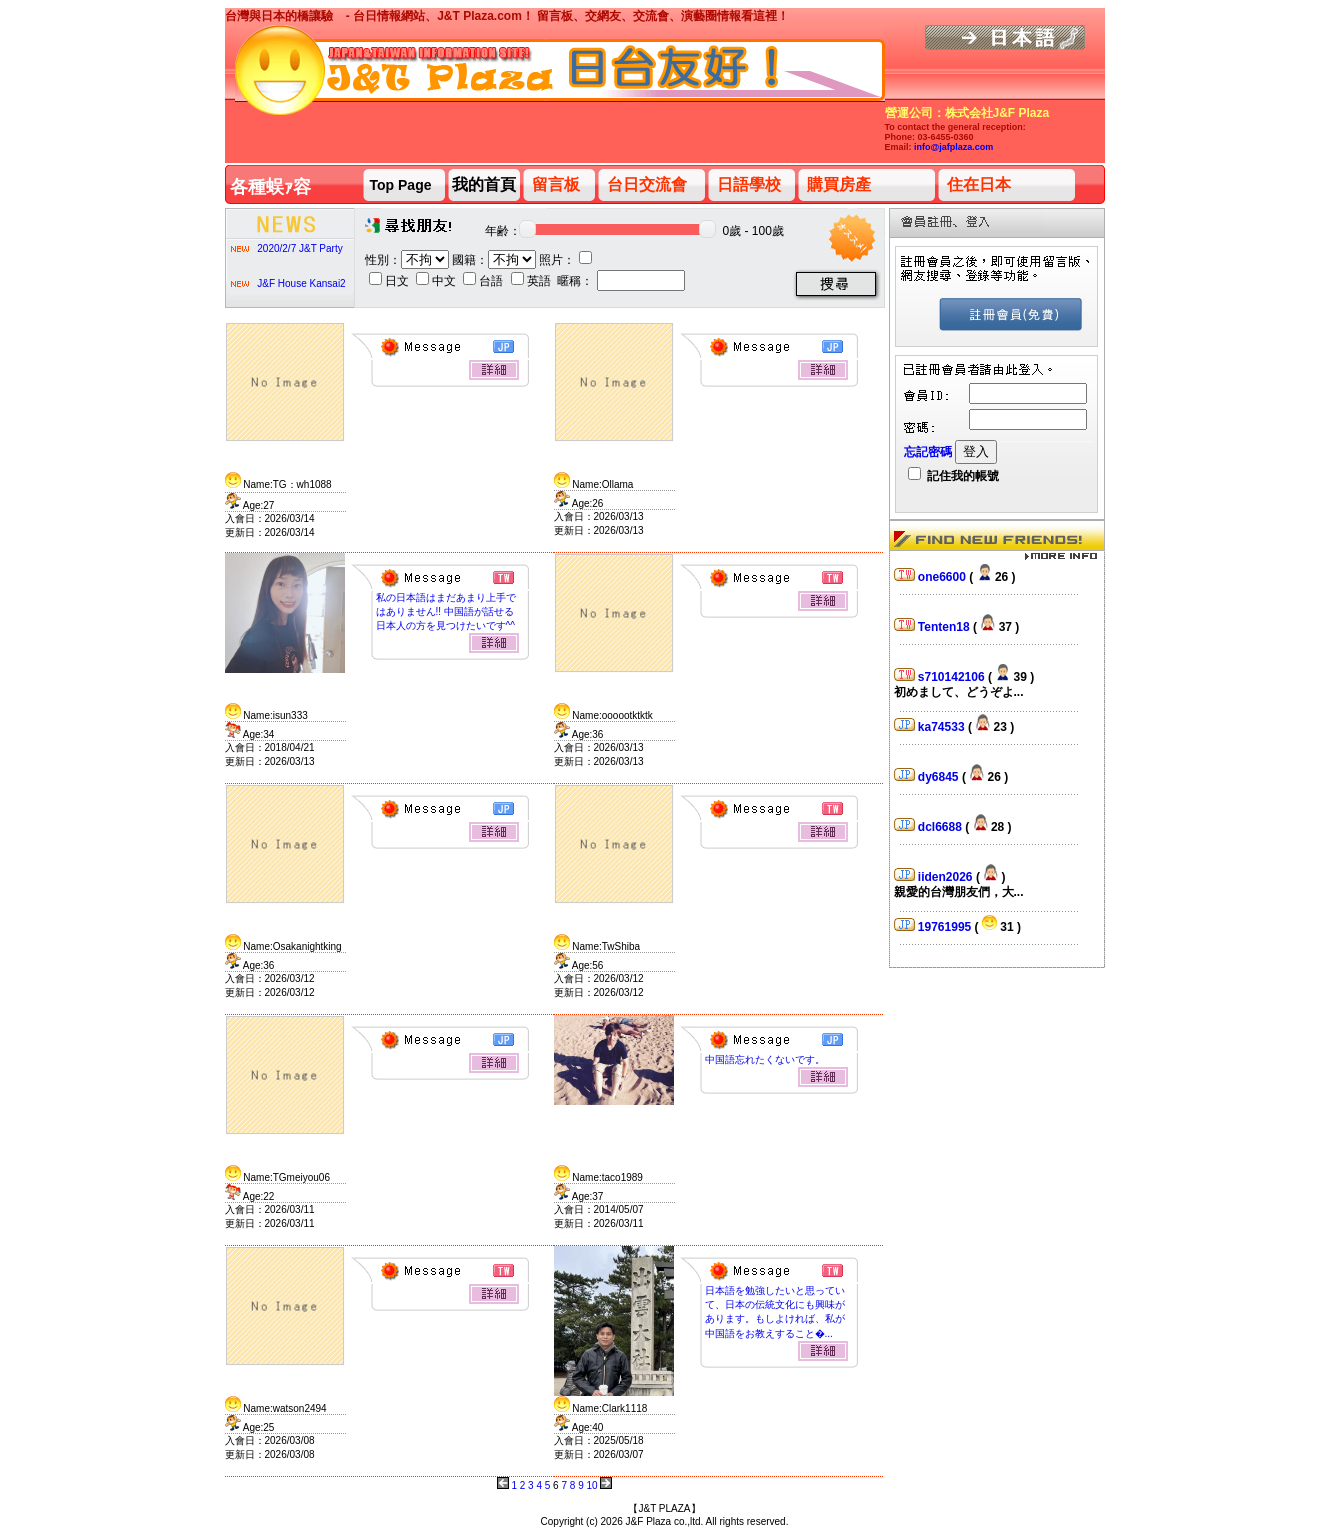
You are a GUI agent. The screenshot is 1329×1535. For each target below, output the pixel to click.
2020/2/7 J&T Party (299, 248)
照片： (565, 260)
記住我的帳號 (953, 476)
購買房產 (839, 184)
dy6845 (940, 777)
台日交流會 (647, 184)
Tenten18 (945, 627)
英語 (532, 281)
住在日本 (979, 184)
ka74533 (943, 727)
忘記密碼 (928, 452)
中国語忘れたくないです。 (765, 1059)
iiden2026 (947, 877)
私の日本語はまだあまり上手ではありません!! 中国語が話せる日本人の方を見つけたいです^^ (446, 611)
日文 (390, 281)
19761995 (946, 927)
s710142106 (953, 677)
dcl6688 (941, 827)
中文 (437, 281)
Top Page (401, 185)
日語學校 (749, 184)
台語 (484, 281)
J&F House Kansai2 (301, 283)
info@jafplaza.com (953, 147)
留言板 (556, 184)
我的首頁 (484, 184)
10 (591, 1485)
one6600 (943, 577)
